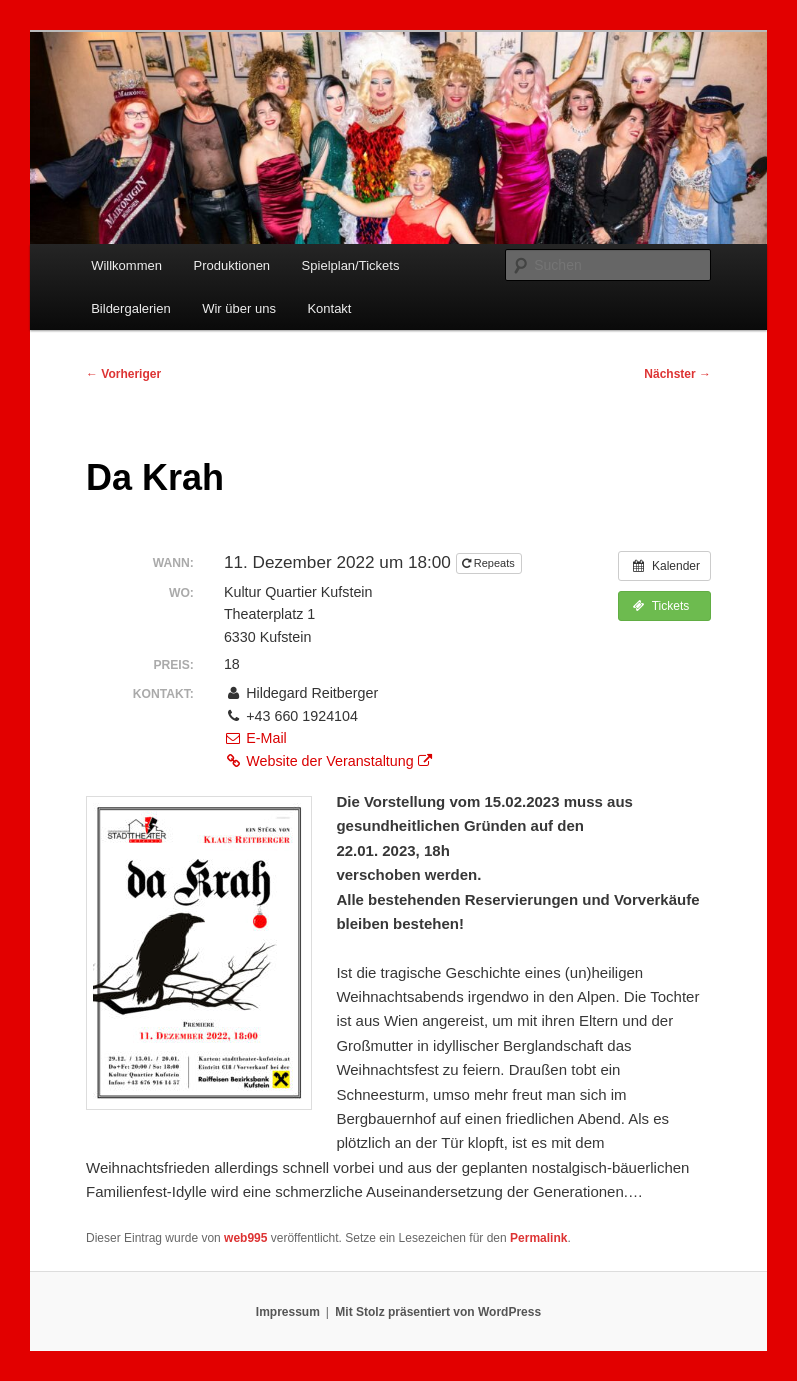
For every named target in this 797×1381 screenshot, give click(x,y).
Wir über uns (239, 308)
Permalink (538, 1238)
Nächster (677, 374)
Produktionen (231, 265)
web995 (245, 1238)
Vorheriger (123, 374)
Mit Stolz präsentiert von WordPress (438, 1312)
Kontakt (329, 308)
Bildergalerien (131, 308)
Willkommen (126, 265)
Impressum (288, 1312)
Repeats (490, 563)
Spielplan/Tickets (351, 265)
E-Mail (255, 738)
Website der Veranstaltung (328, 761)
